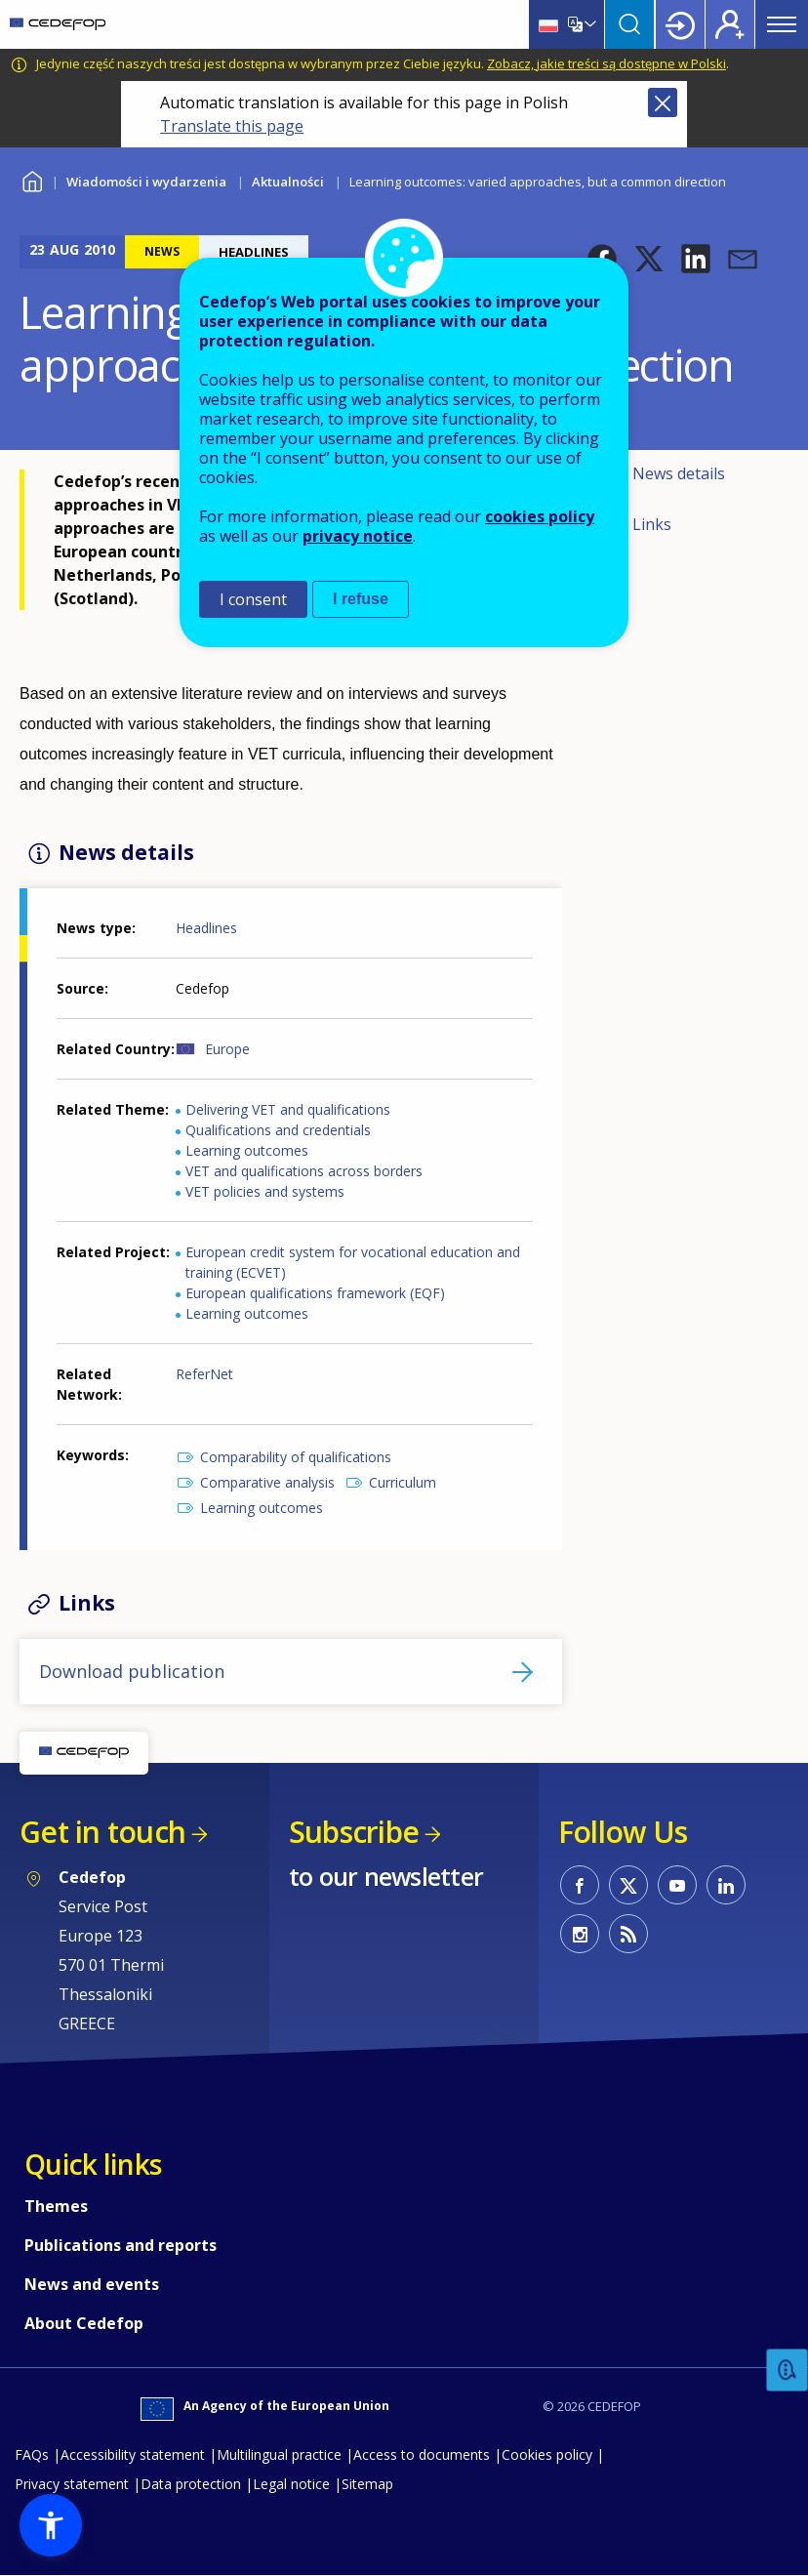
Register (730, 24)
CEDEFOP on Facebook (579, 1884)
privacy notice (358, 536)
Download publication (131, 1671)
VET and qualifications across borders (304, 1171)
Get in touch (102, 1832)
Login (680, 24)
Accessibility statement (133, 2454)
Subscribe (354, 1832)
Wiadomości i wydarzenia (146, 181)
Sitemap (367, 2483)
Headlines (206, 928)
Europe (227, 1049)
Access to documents (421, 2454)
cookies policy (539, 516)
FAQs (32, 2454)
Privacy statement (72, 2483)
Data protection (191, 2483)
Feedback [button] (787, 2371)
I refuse (360, 599)
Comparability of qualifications (295, 1457)
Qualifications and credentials (278, 1130)
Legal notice (291, 2483)
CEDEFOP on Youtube (677, 1884)
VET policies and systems (264, 1191)
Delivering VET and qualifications (287, 1109)
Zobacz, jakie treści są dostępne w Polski (606, 63)
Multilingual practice (279, 2454)
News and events (91, 2284)
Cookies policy (547, 2454)
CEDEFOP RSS (628, 1933)
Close (662, 102)
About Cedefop (83, 2323)
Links (651, 524)
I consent (253, 599)
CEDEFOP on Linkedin (726, 1884)
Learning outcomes (246, 1150)
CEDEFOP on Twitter (628, 1884)
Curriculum (402, 1482)
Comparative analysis (267, 1482)
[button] (648, 258)
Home (32, 179)
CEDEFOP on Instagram (579, 1933)
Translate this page (231, 126)
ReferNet (204, 1374)
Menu (781, 24)
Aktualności (288, 181)
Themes (56, 2206)
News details (678, 473)
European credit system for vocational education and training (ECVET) (352, 1262)
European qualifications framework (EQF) (315, 1293)
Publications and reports (120, 2245)
